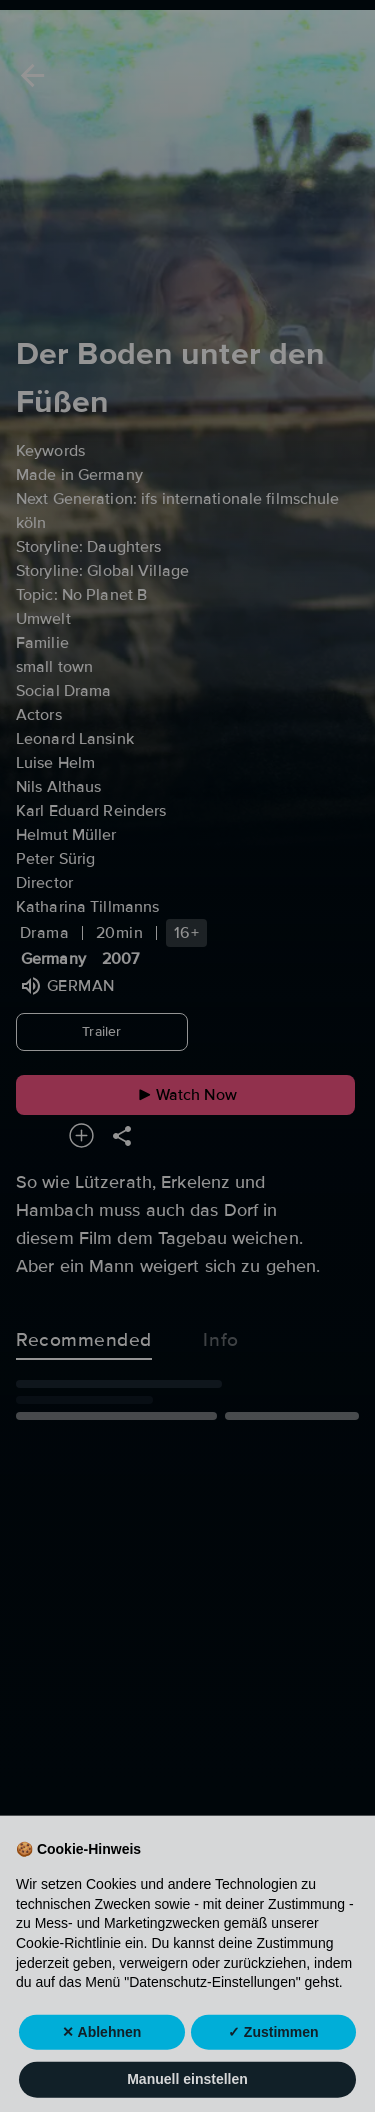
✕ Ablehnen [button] (101, 2071)
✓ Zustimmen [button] (273, 2071)
